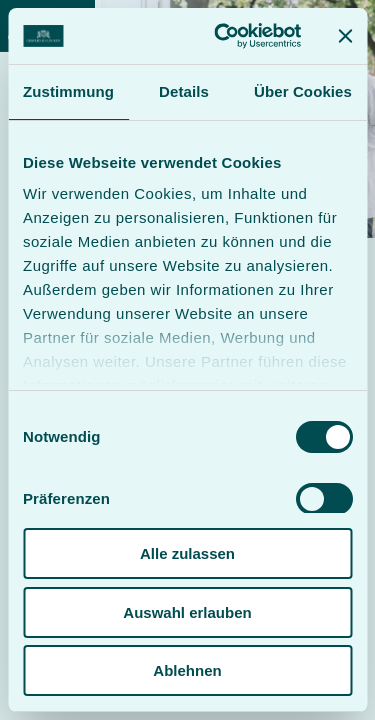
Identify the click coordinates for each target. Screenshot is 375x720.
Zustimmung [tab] (68, 91)
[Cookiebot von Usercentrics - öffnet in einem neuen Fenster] (223, 36)
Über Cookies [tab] (303, 91)
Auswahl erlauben (187, 612)
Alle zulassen (187, 553)
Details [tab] (184, 91)
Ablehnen (187, 670)
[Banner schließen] (345, 36)
